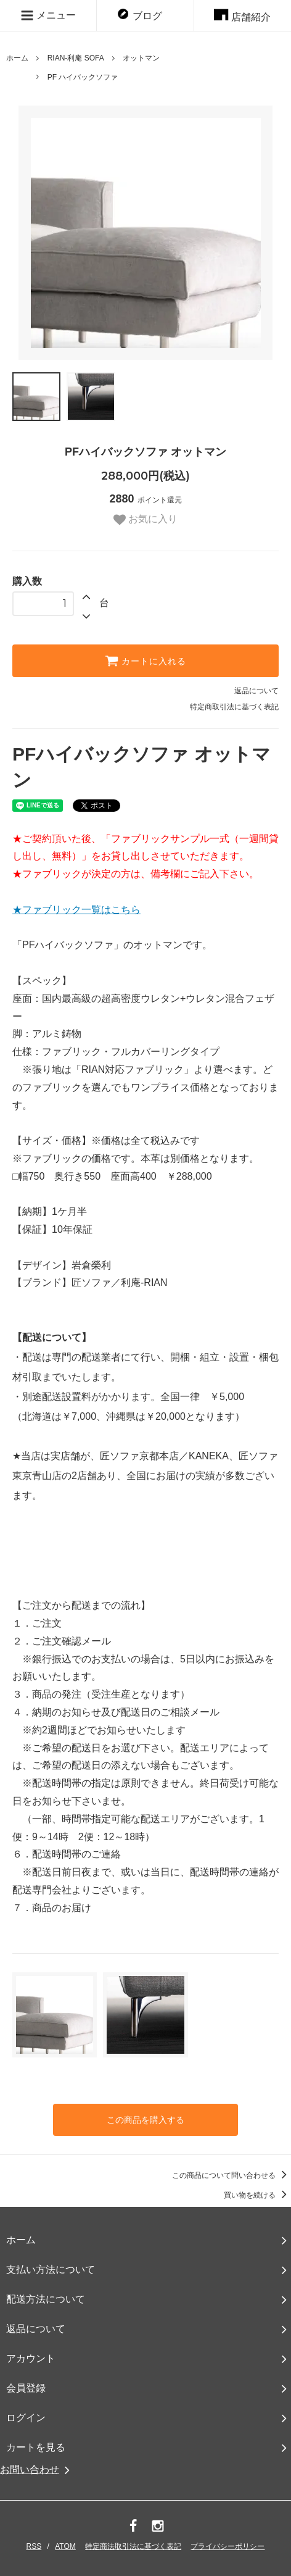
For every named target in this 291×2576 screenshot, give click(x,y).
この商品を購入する (145, 2120)
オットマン (141, 58)
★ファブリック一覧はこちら (76, 909)
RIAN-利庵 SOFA (75, 58)
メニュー (48, 15)
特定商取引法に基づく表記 (234, 706)
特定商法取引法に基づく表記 (133, 2546)
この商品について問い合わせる (231, 2175)
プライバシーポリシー (227, 2546)
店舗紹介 (242, 17)
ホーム (17, 58)
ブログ (140, 15)
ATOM (65, 2546)
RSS (34, 2546)
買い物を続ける (257, 2195)
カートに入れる (145, 660)
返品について (256, 690)
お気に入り (145, 520)
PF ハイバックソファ (82, 77)
